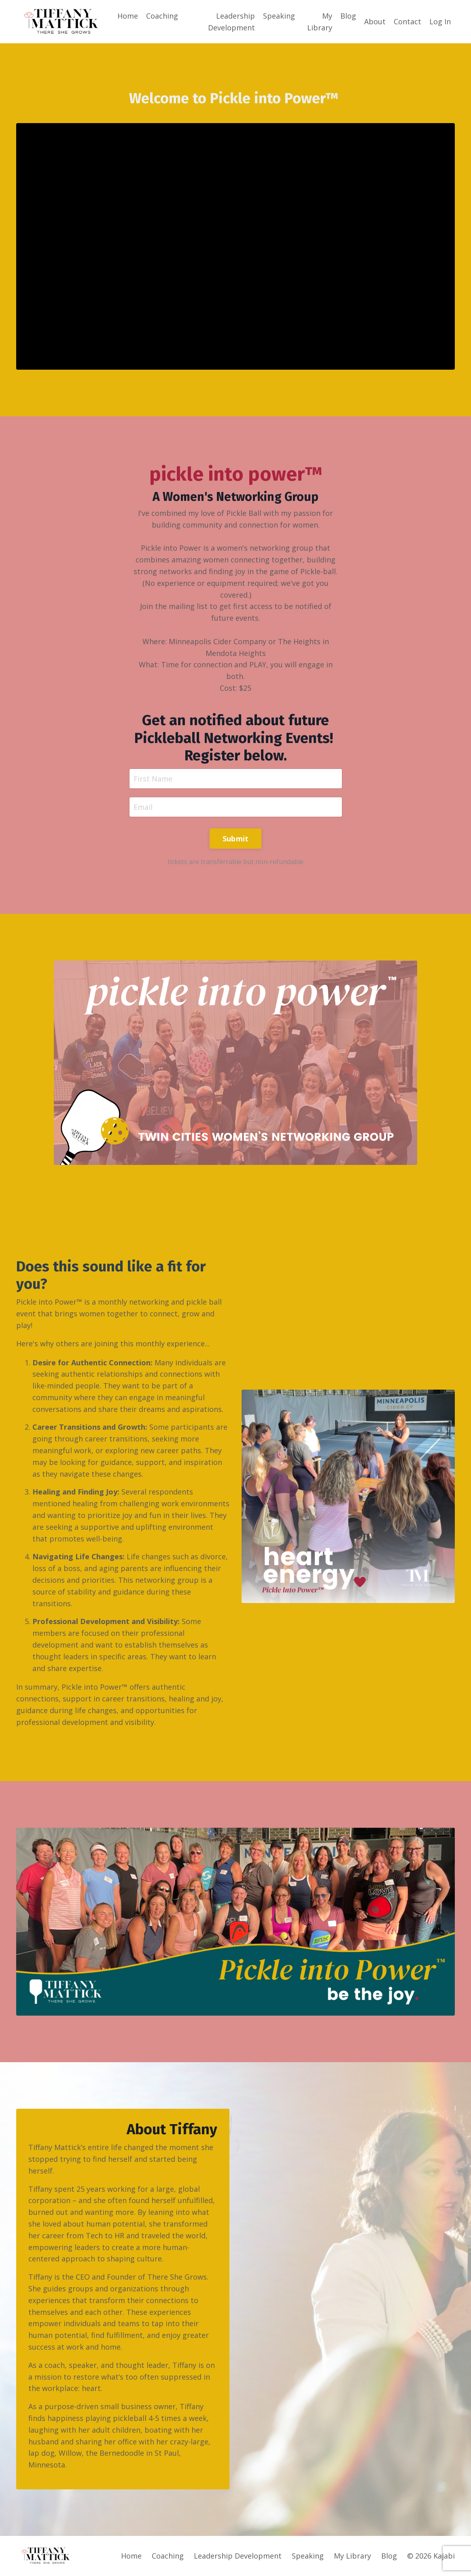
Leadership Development (231, 21)
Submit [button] (236, 838)
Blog (348, 16)
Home (127, 16)
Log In (440, 21)
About (375, 21)
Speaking (279, 16)
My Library (319, 21)
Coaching (162, 16)
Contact (407, 21)
